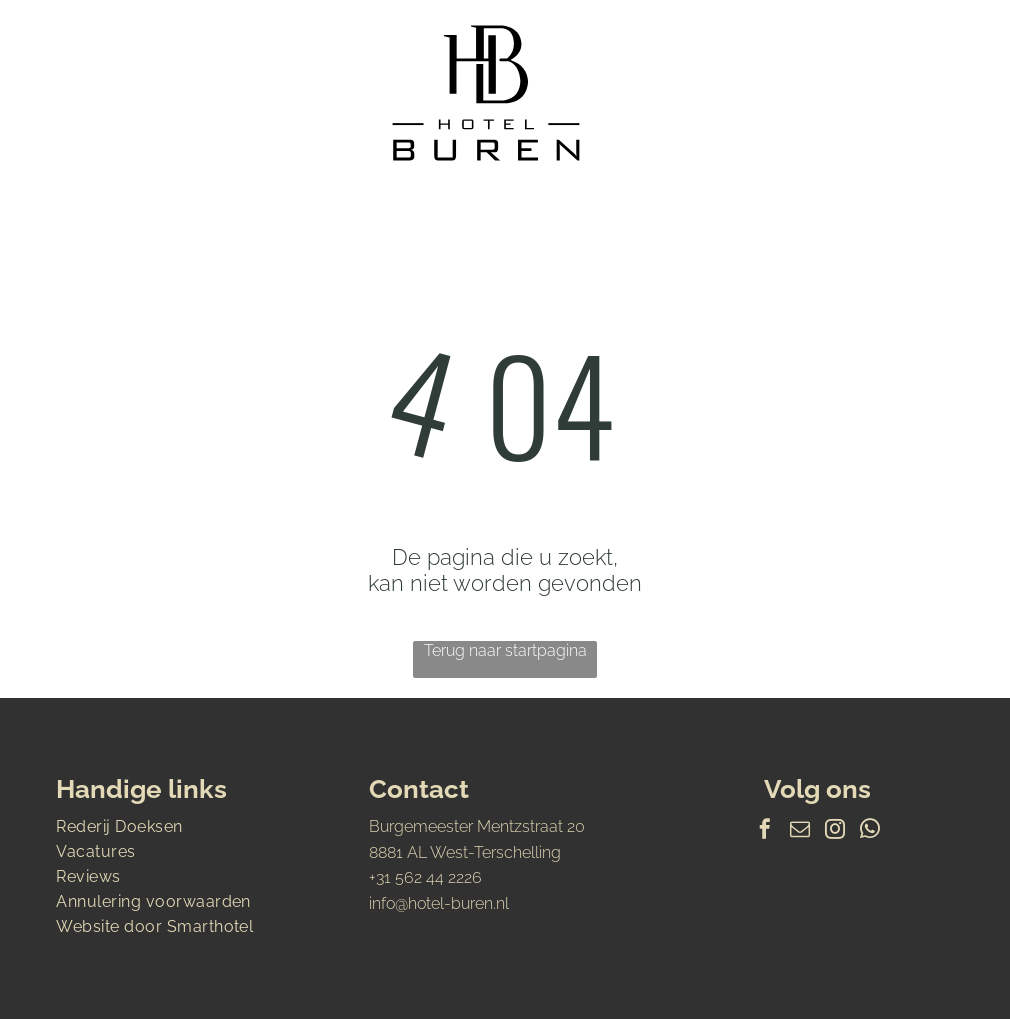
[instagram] (835, 831)
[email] (800, 831)
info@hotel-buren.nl (439, 903)
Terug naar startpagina (505, 650)
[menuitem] (192, 826)
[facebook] (765, 831)
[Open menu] (920, 93)
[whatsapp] (870, 831)
